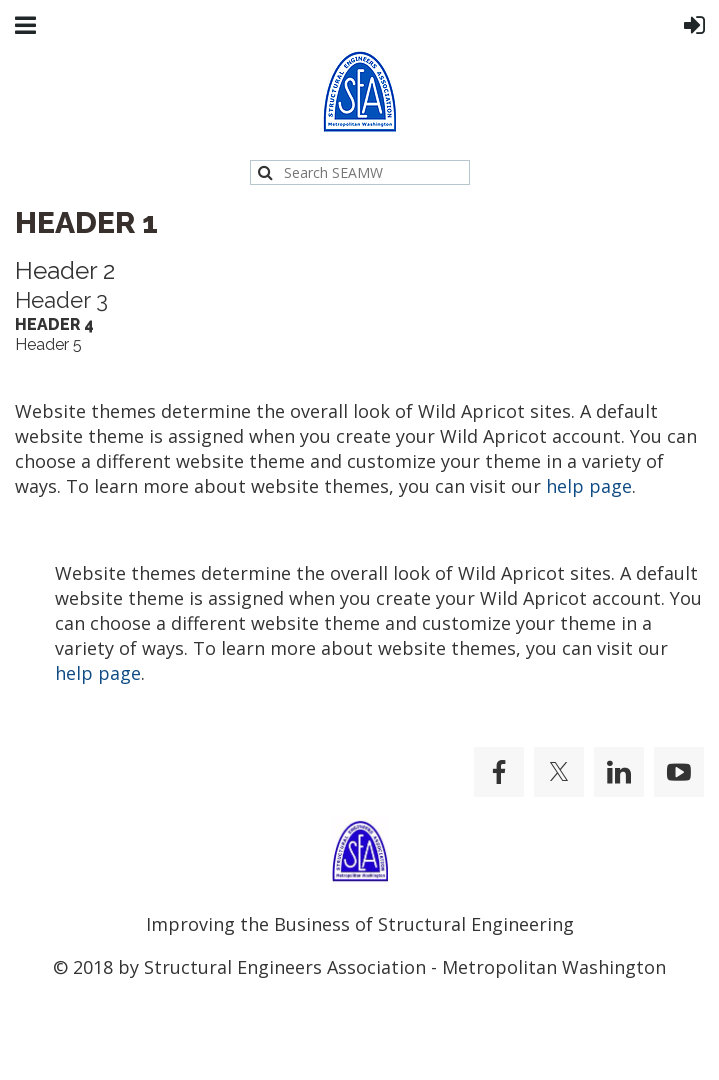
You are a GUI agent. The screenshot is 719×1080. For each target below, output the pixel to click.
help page (589, 486)
